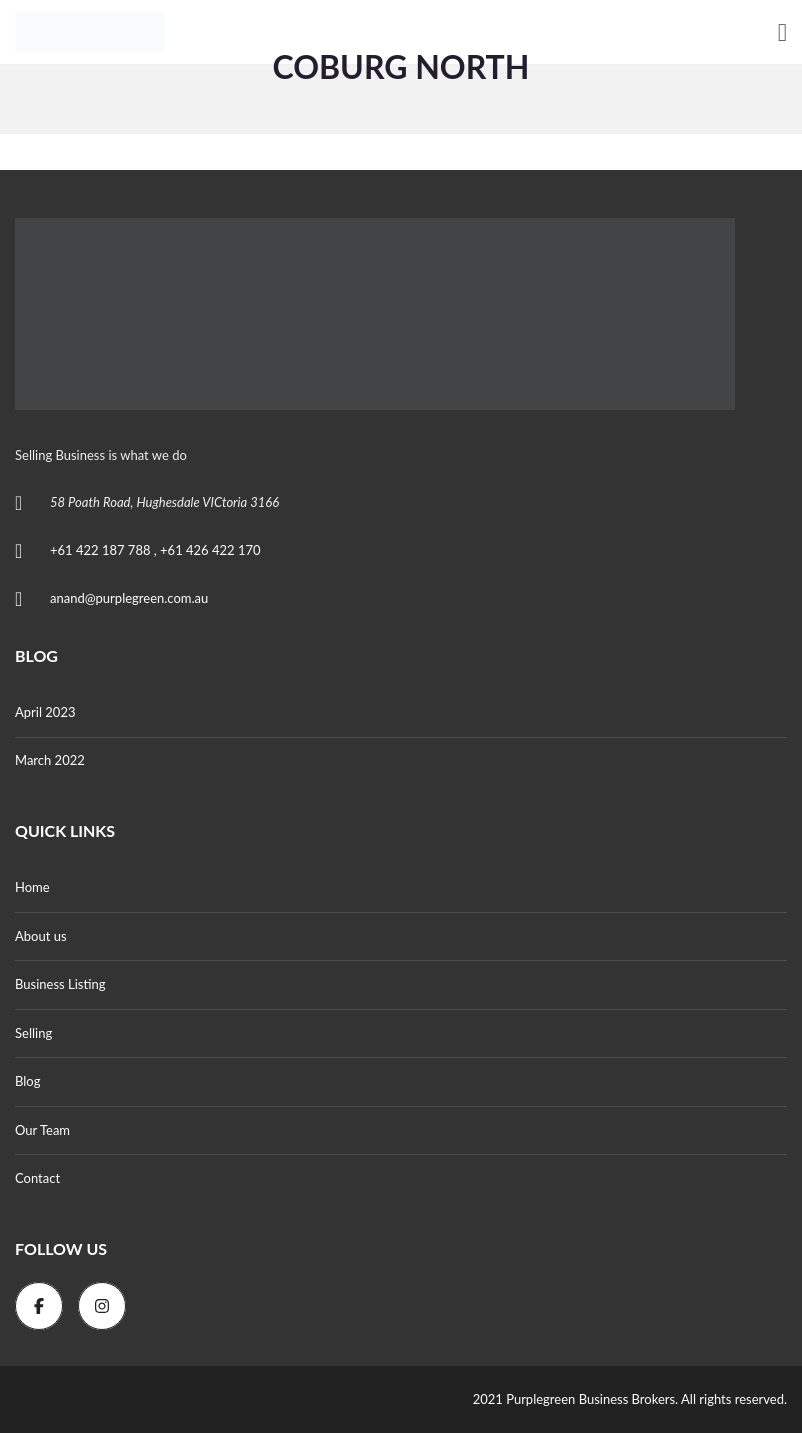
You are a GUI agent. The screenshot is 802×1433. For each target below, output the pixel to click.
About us (41, 936)
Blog (27, 1081)
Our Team (42, 1130)
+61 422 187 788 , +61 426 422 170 (155, 550)
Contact (37, 1178)
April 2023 (45, 712)
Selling (33, 1033)
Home (32, 887)
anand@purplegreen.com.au (129, 598)
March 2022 (50, 760)
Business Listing (60, 984)
